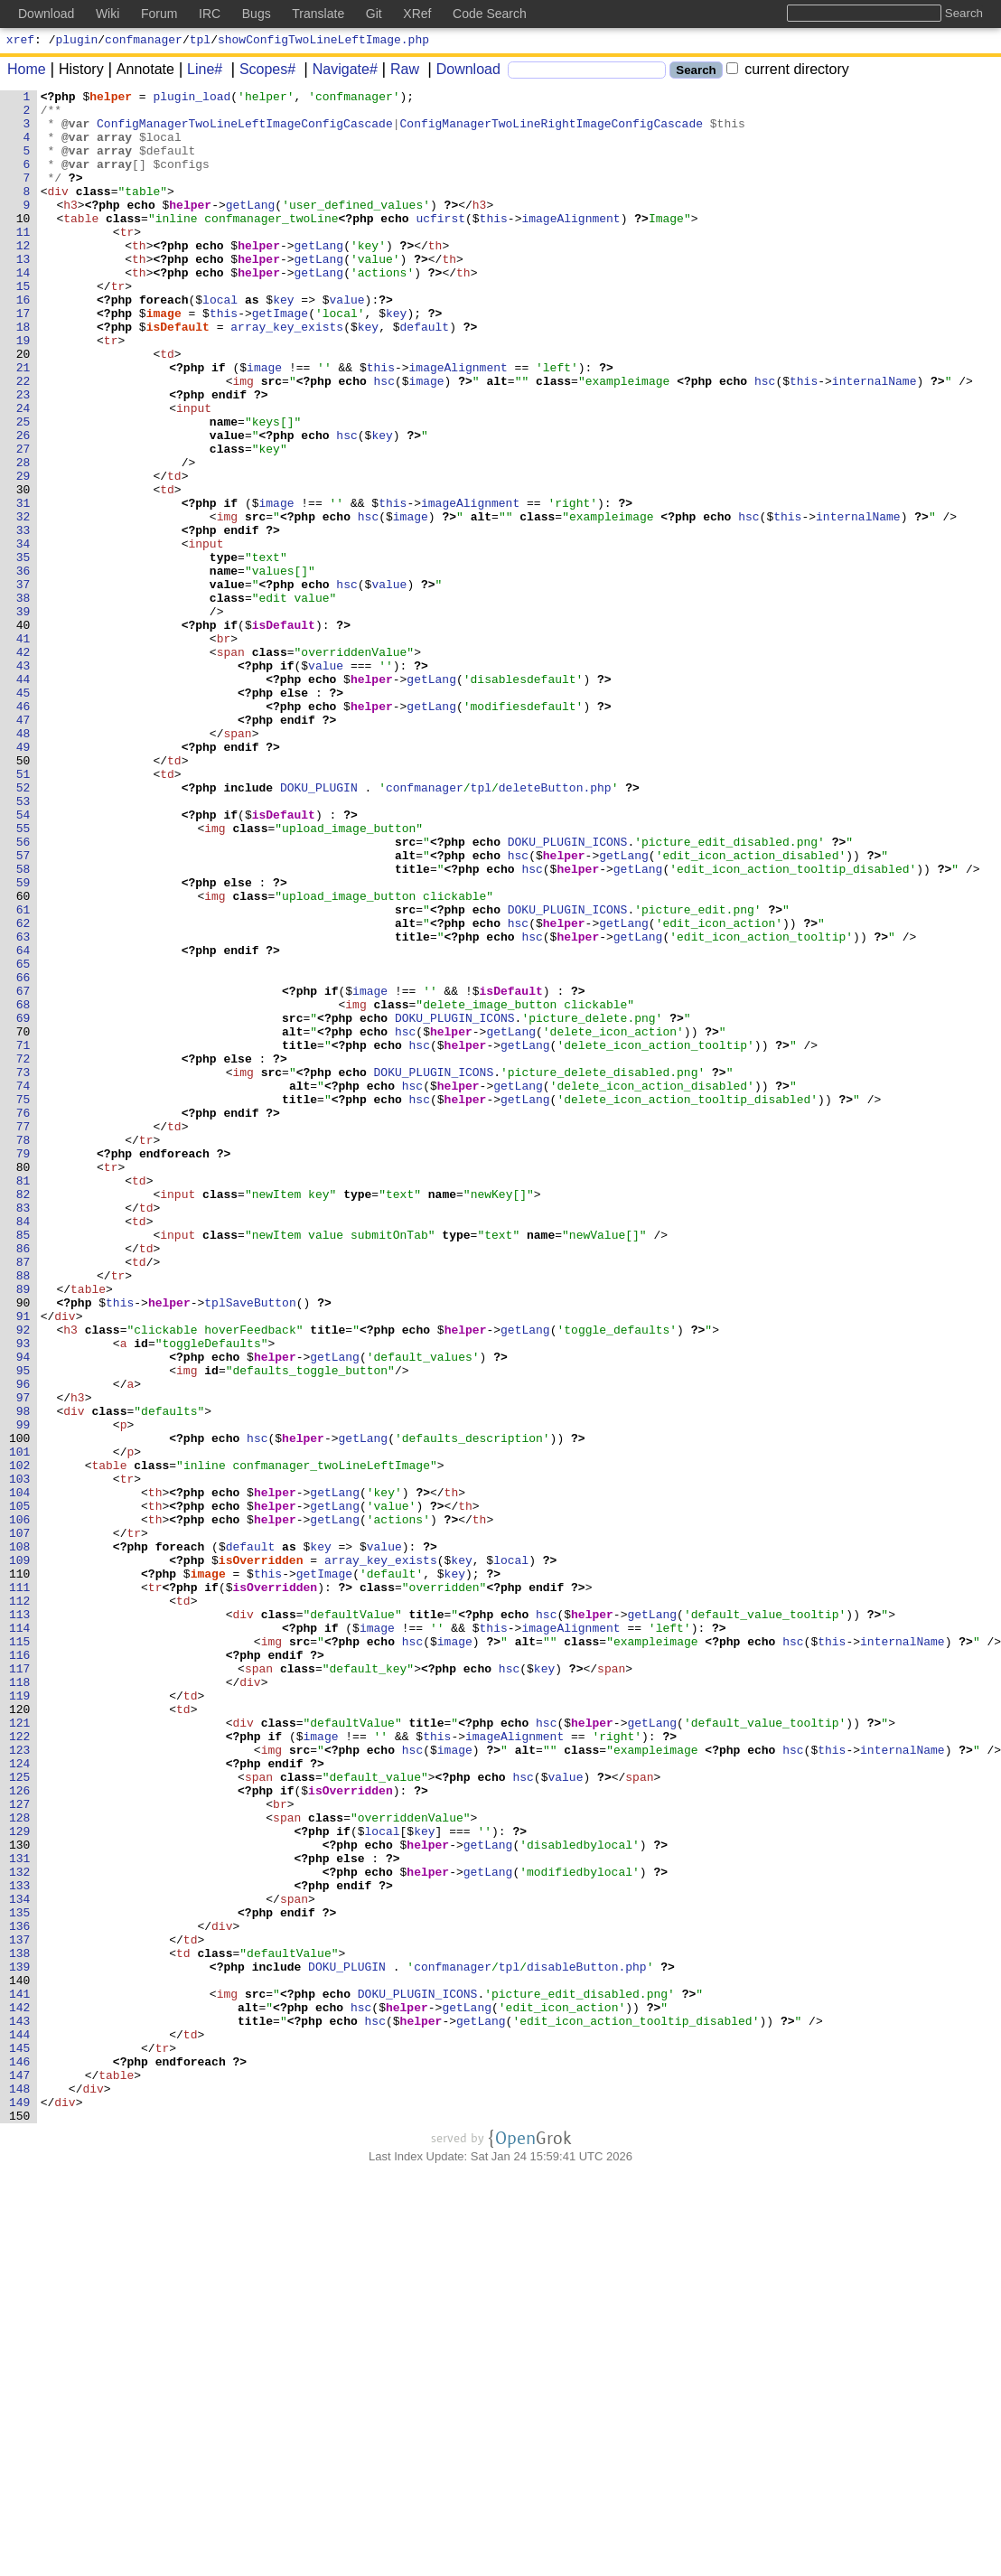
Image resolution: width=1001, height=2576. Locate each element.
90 (23, 1546)
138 (20, 2326)
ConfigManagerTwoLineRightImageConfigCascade (551, 131)
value (347, 342)
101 (20, 1725)
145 (20, 2440)
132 (20, 2229)
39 (23, 716)
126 (20, 2131)
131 (20, 2213)
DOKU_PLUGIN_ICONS (568, 993)
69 (23, 1204)
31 (23, 586)
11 (23, 261)
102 (20, 1741)
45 (23, 814)
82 (23, 1416)
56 (23, 993)
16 (23, 342)
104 (20, 1774)
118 (20, 2001)
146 (20, 2457)
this (494, 245)
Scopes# (261, 72)
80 (23, 1383)
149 (20, 2505)
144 (20, 2424)
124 (20, 2099)
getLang (251, 228)
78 (23, 1351)
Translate (318, 13)
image (164, 359)
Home (26, 72)
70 (23, 1221)
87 (23, 1497)
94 (23, 1611)
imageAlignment (570, 245)
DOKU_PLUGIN (320, 928)
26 (23, 505)
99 (23, 1692)
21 (23, 424)
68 (23, 1188)
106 (20, 1806)
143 (20, 2408)
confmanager (143, 41)
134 (20, 2261)
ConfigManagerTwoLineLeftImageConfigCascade (246, 131)
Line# (198, 72)
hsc (384, 440)
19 (23, 391)
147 (20, 2473)
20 (23, 407)
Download (462, 72)
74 (23, 1286)
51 (23, 912)
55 (23, 977)
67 (23, 1172)
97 (23, 1660)
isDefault (178, 375)
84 (23, 1448)
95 (23, 1627)
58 (23, 1025)
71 (23, 1237)
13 (23, 294)
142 (20, 2392)
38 (23, 700)
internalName (874, 440)
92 (23, 1578)
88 (23, 1513)
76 (23, 1318)
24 (23, 472)
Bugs (256, 13)
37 (23, 684)
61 (23, 1074)
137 (20, 2310)
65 (23, 1139)
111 (20, 1887)
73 (23, 1269)
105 (20, 1790)
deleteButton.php (555, 928)
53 (23, 944)
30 (23, 570)
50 (23, 895)
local (221, 342)
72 (23, 1253)
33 (23, 619)
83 (23, 1432)
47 (23, 846)
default (425, 375)
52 (23, 928)
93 (23, 1595)
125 (20, 2115)
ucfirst (440, 245)
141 (20, 2375)
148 (20, 2489)
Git (374, 13)
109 (20, 1855)
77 (23, 1334)
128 (20, 2164)
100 (20, 1708)
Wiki (107, 13)
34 (23, 635)
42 (23, 765)
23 (23, 456)
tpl (200, 41)
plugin (77, 41)
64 (23, 1123)
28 (23, 537)
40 (23, 733)
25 (23, 489)
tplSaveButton (249, 1546)
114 (20, 1936)
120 (20, 2034)
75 (23, 1302)
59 (23, 1042)
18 (23, 375)
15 (23, 326)
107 (20, 1822)
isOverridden (261, 1855)
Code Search (490, 13)
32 (23, 603)
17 (23, 359)
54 (23, 960)
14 (23, 310)
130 (20, 2196)
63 (23, 1107)
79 (23, 1367)
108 (20, 1839)
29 (23, 554)
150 (20, 2522)
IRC (209, 13)
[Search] (587, 72)
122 (20, 2066)
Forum (159, 13)
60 (23, 1058)
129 (20, 2180)
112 (20, 1904)
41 (23, 749)
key (284, 342)
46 (23, 830)
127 (20, 2148)
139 (20, 2343)
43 (23, 781)
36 (23, 668)
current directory (787, 72)
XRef (417, 13)
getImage (280, 359)
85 (23, 1465)
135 (20, 2278)
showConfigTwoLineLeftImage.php (323, 41)
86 (23, 1481)
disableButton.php (588, 2343)
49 (23, 879)
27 (23, 521)
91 (23, 1562)
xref (20, 41)
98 (23, 1676)
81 (23, 1399)
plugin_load (192, 98)
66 (23, 1155)
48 (23, 863)
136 (20, 2294)
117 (20, 1985)
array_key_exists (287, 375)
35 (23, 651)
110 (20, 1871)
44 (23, 798)
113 (20, 1920)
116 (20, 1969)
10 (23, 245)
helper (111, 98)
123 (20, 2083)
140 (20, 2359)
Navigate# (339, 72)
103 (20, 1757)
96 (23, 1643)
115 (20, 1952)
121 (20, 2050)
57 (23, 1009)
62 (23, 1090)
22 (23, 440)
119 (20, 2017)
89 (23, 1530)
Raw (398, 72)
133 (20, 2245)
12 (23, 277)
